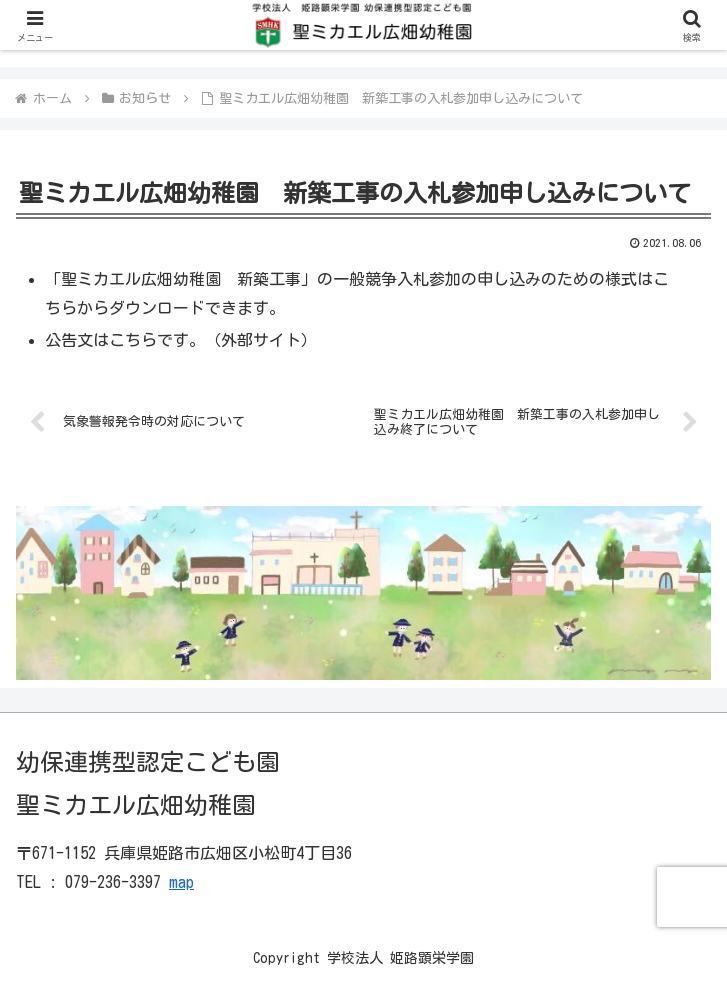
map (181, 882)
